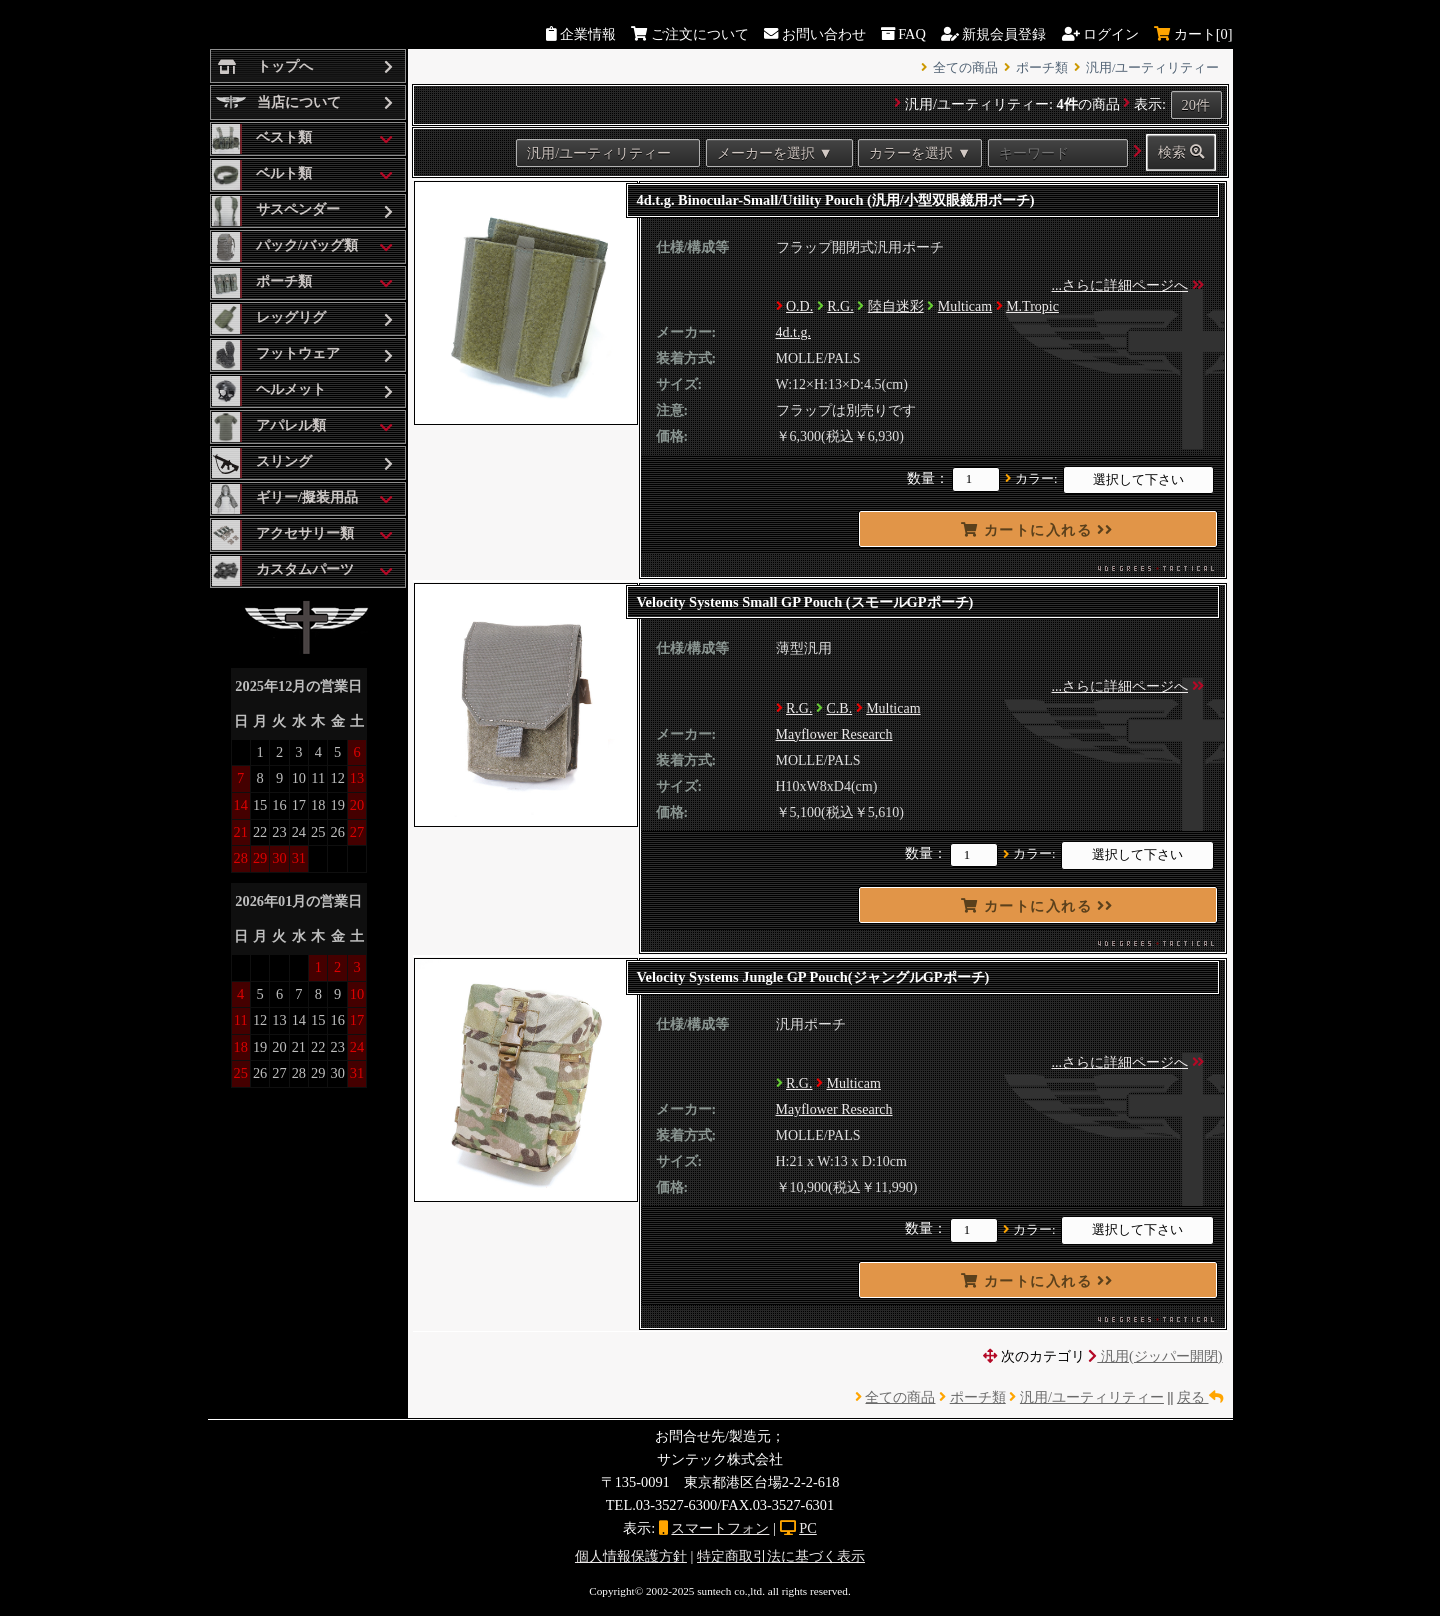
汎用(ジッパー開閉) (1155, 1356)
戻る (1200, 1397)
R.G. (840, 306)
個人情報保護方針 (631, 1556)
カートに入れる (1037, 530)
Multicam (965, 306)
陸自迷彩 (896, 306)
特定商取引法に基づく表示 (781, 1556)
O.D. (799, 306)
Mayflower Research (834, 734)
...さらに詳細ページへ (1120, 285)
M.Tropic (1032, 306)
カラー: (1036, 479)
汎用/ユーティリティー (1153, 68)
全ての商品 (965, 68)
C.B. (839, 708)
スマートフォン (720, 1528)
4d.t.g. (793, 332)
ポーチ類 (1042, 68)
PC (808, 1528)
